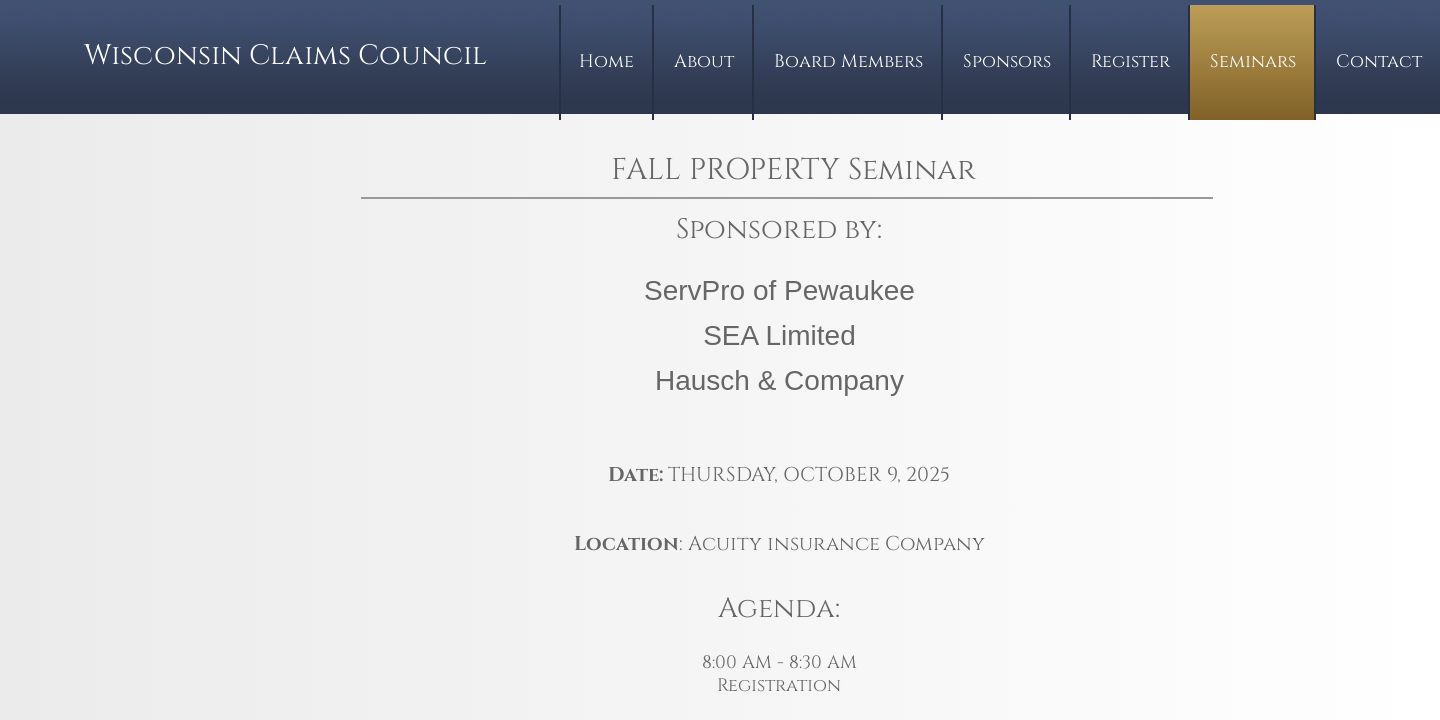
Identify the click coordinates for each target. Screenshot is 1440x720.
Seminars (1253, 61)
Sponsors (1007, 61)
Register (1130, 61)
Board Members (848, 61)
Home (606, 61)
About (704, 61)
